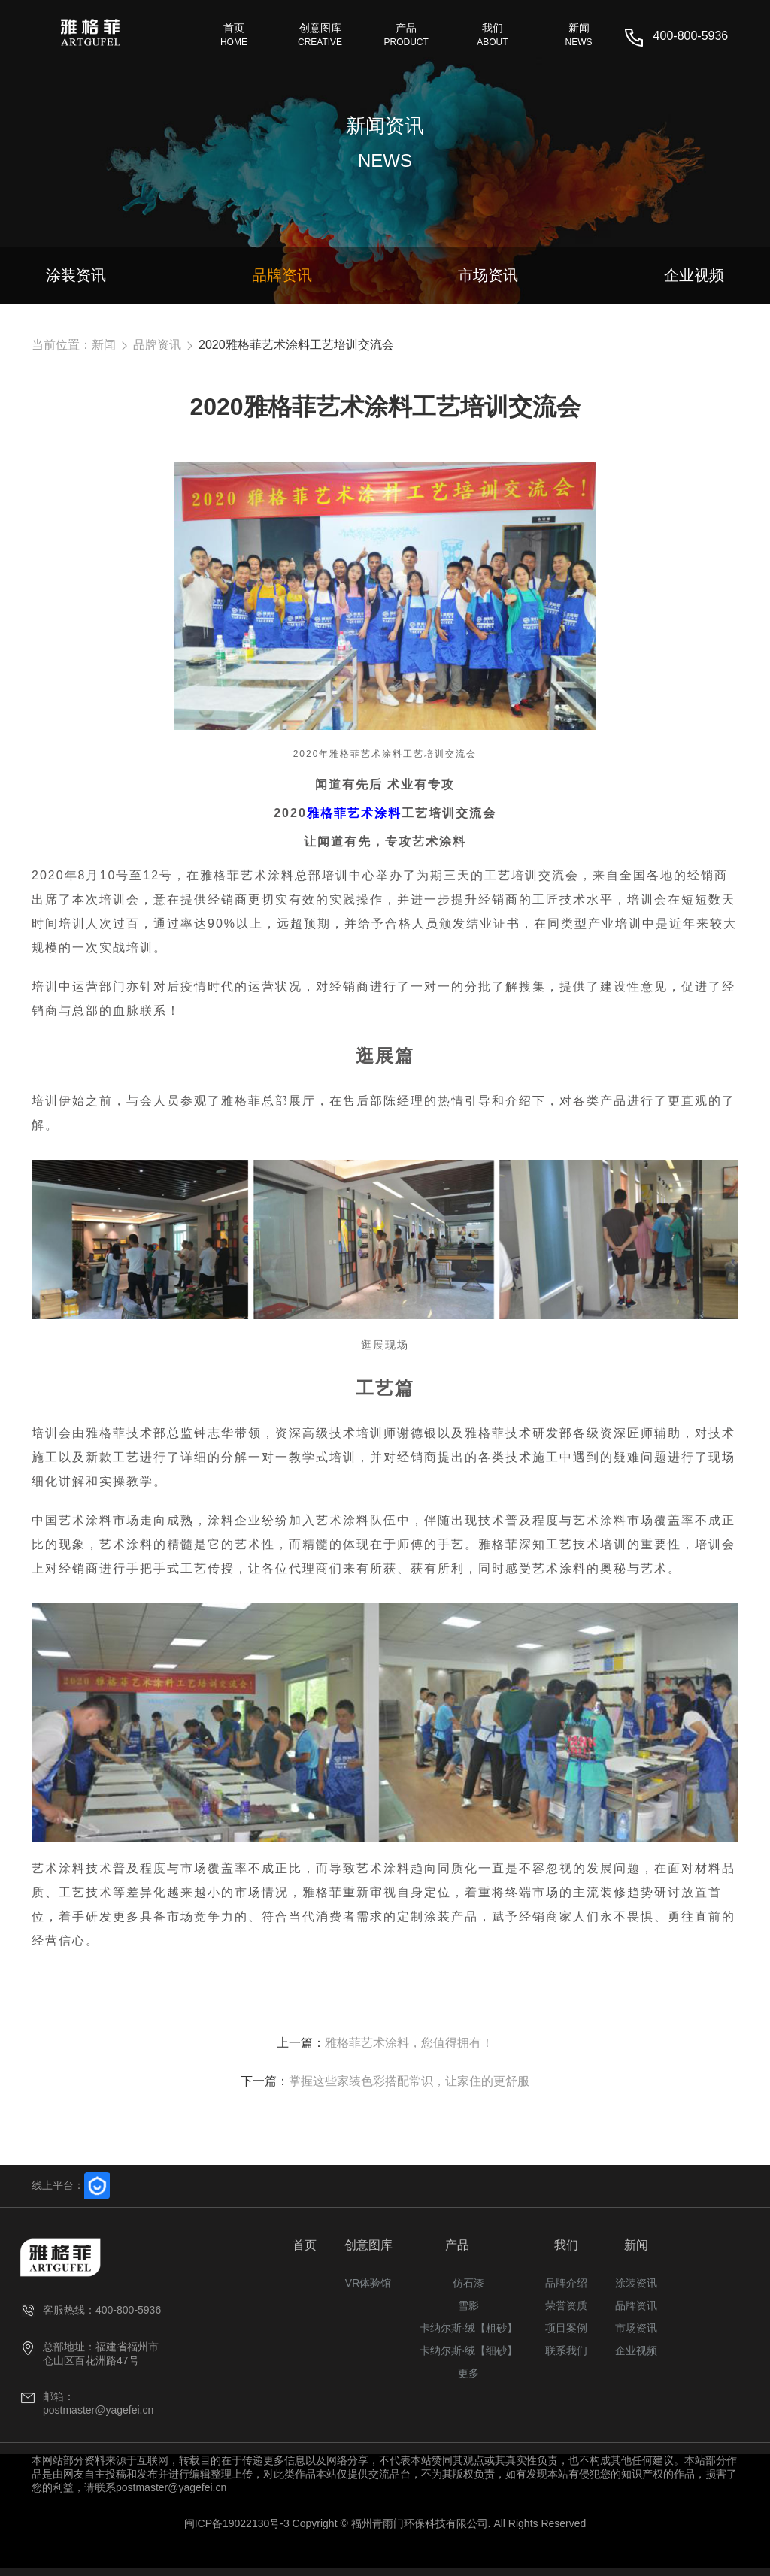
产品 (457, 2244)
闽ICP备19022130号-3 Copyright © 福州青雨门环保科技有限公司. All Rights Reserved (385, 2523)
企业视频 (636, 2350)
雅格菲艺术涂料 (354, 813)
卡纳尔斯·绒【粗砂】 (468, 2328)
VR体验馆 (368, 2283)
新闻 (104, 344)
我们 (566, 2244)
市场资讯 (636, 2328)
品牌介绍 (566, 2283)
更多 (468, 2373)
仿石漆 (468, 2283)
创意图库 (368, 2244)
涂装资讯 (636, 2283)
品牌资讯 (157, 344)
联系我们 (566, 2350)
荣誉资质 (566, 2305)
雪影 (468, 2305)
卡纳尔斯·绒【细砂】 (468, 2350)
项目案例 (566, 2328)
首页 (305, 2244)
